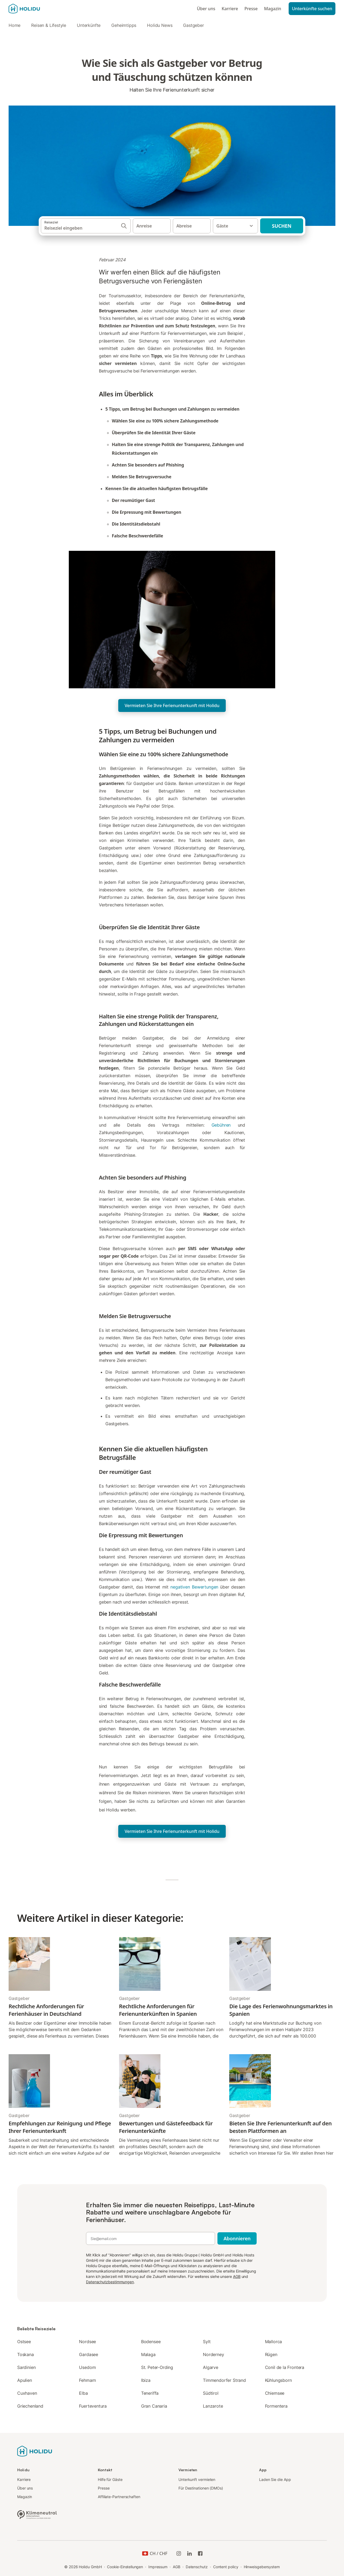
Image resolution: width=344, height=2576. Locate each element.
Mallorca (273, 2341)
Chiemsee (275, 2393)
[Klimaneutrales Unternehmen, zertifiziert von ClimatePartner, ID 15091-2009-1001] (37, 2514)
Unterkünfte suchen (312, 9)
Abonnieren (237, 2238)
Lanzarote (213, 2406)
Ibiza (145, 2380)
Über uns (206, 9)
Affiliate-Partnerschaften (119, 2496)
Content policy (225, 2566)
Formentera (276, 2406)
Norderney (213, 2354)
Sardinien (26, 2367)
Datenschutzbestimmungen (110, 2282)
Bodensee (151, 2341)
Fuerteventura (93, 2406)
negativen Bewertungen (194, 1587)
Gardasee (88, 2354)
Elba (83, 2393)
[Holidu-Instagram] (179, 2553)
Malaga (148, 2354)
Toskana (25, 2354)
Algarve (210, 2367)
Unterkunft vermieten (196, 2479)
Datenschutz (197, 2566)
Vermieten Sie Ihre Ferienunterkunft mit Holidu (172, 705)
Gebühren (221, 1125)
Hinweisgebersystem (262, 2566)
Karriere (230, 9)
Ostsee (24, 2341)
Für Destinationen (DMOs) (200, 2488)
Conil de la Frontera (284, 2367)
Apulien (24, 2380)
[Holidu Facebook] (200, 2553)
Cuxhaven (27, 2393)
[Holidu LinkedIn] (189, 2553)
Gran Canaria (154, 2406)
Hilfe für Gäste (110, 2479)
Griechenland (30, 2406)
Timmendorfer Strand (224, 2380)
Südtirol (210, 2393)
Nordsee (87, 2341)
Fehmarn (87, 2380)
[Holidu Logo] (35, 8)
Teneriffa (150, 2393)
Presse (250, 9)
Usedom (87, 2367)
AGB (237, 2276)
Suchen (281, 226)
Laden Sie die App (275, 2479)
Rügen (271, 2354)
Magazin (272, 9)
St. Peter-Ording (157, 2367)
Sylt (206, 2341)
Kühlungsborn (278, 2380)
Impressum (157, 2566)
